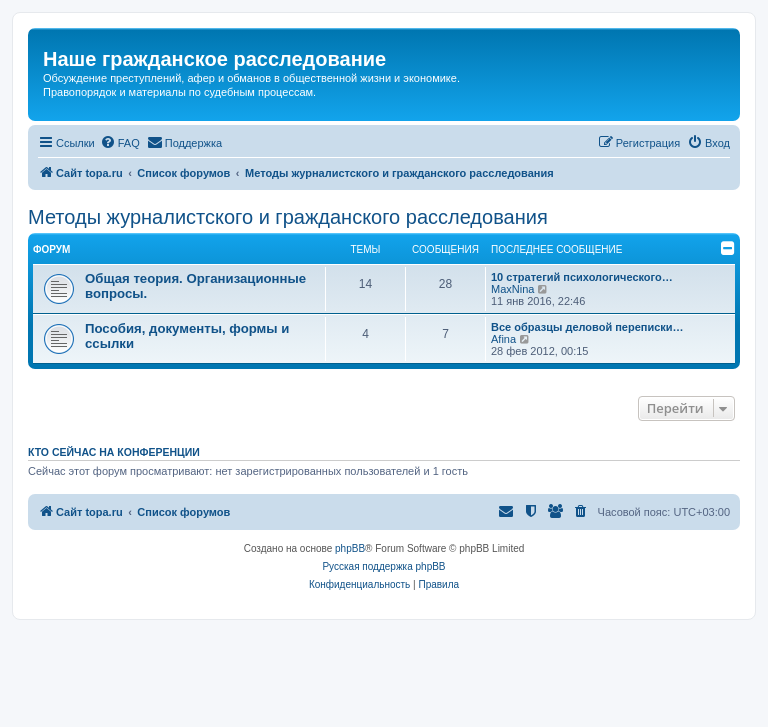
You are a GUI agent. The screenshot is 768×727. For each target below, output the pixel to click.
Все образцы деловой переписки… (587, 327)
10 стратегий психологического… (582, 277)
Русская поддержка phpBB (383, 566)
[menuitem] (120, 143)
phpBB (350, 548)
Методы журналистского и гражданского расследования (288, 217)
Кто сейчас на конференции (114, 452)
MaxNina (512, 289)
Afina (503, 339)
